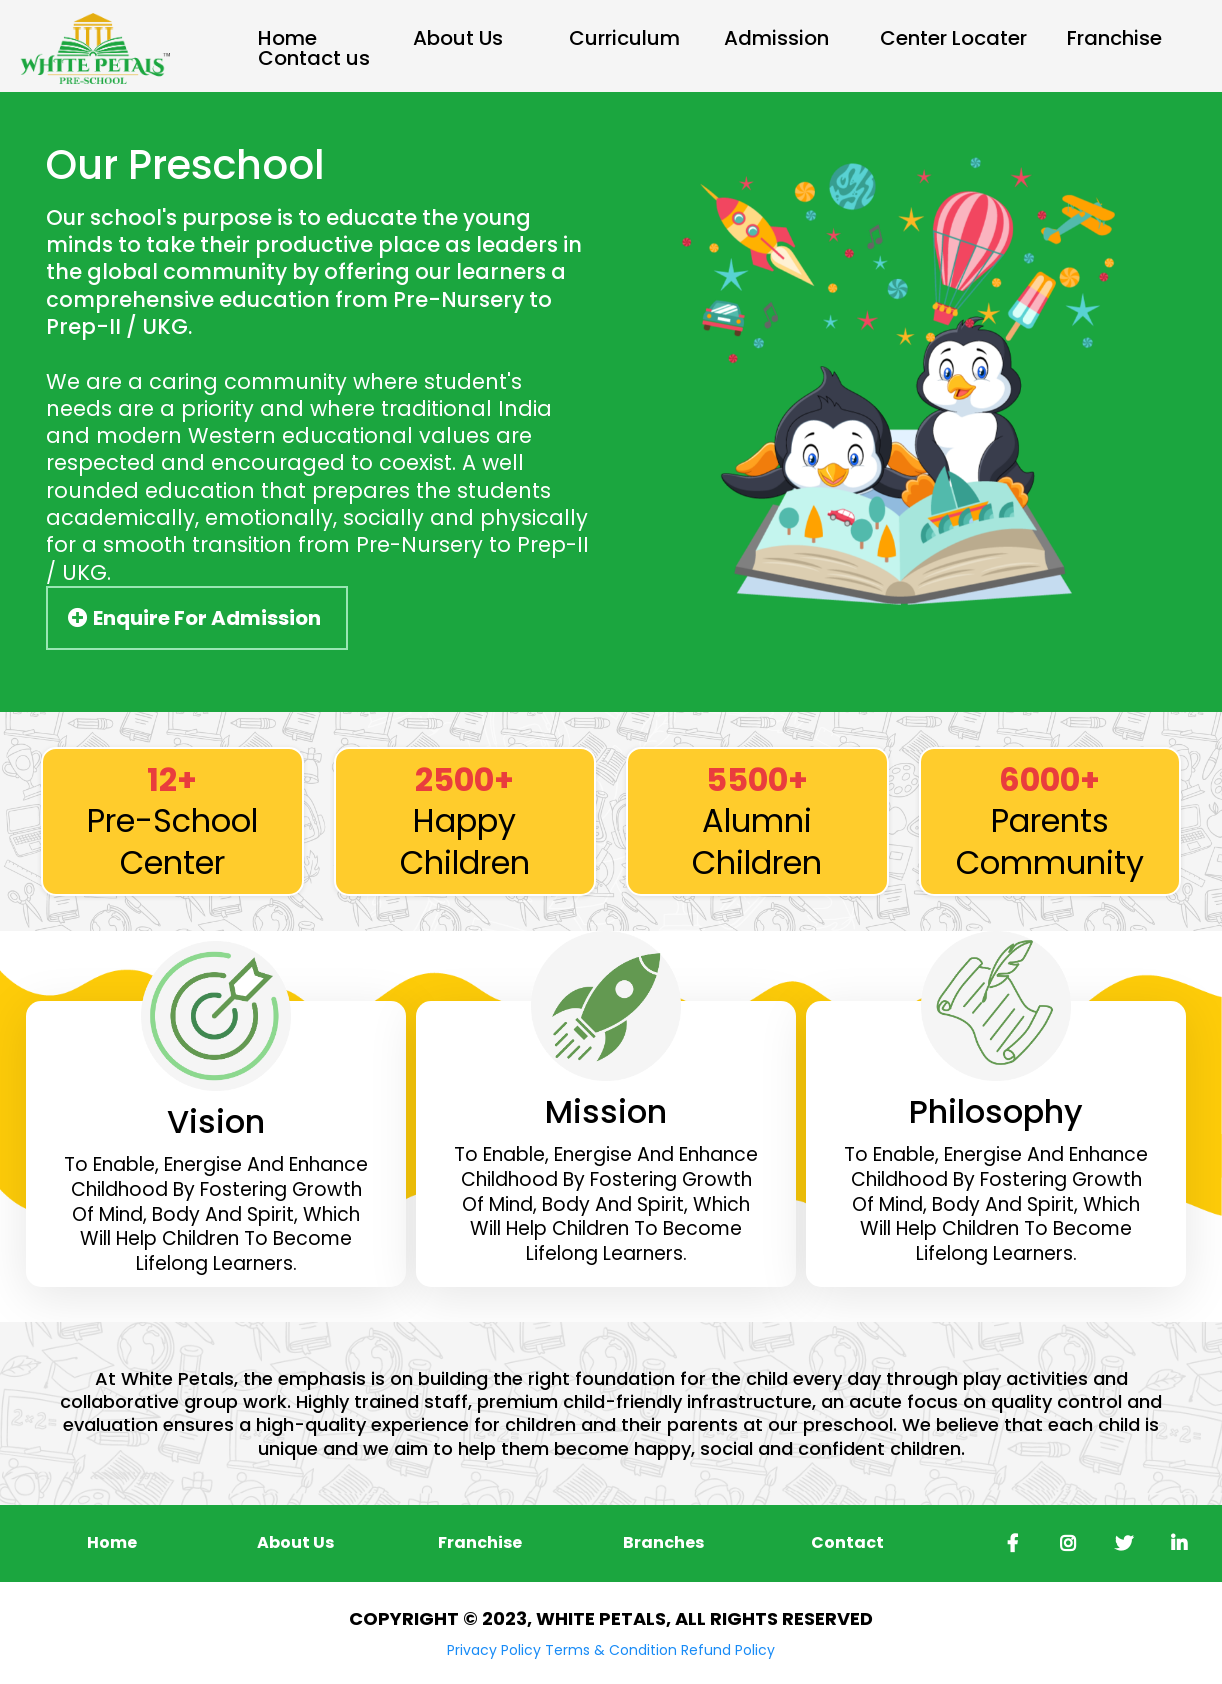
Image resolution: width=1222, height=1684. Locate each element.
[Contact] (847, 1542)
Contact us (314, 58)
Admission (776, 38)
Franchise (1114, 38)
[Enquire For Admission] (197, 618)
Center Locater (953, 38)
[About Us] (295, 1542)
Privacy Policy (494, 1650)
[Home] (112, 1542)
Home (287, 38)
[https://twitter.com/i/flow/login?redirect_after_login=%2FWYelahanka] (1119, 1543)
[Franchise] (480, 1542)
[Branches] (663, 1542)
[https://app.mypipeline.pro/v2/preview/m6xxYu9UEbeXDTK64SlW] (95, 47)
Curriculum (624, 38)
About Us (458, 38)
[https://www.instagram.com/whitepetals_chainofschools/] (1063, 1543)
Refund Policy (728, 1650)
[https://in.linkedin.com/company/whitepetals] (1174, 1543)
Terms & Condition (611, 1650)
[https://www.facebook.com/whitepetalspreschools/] (1007, 1543)
